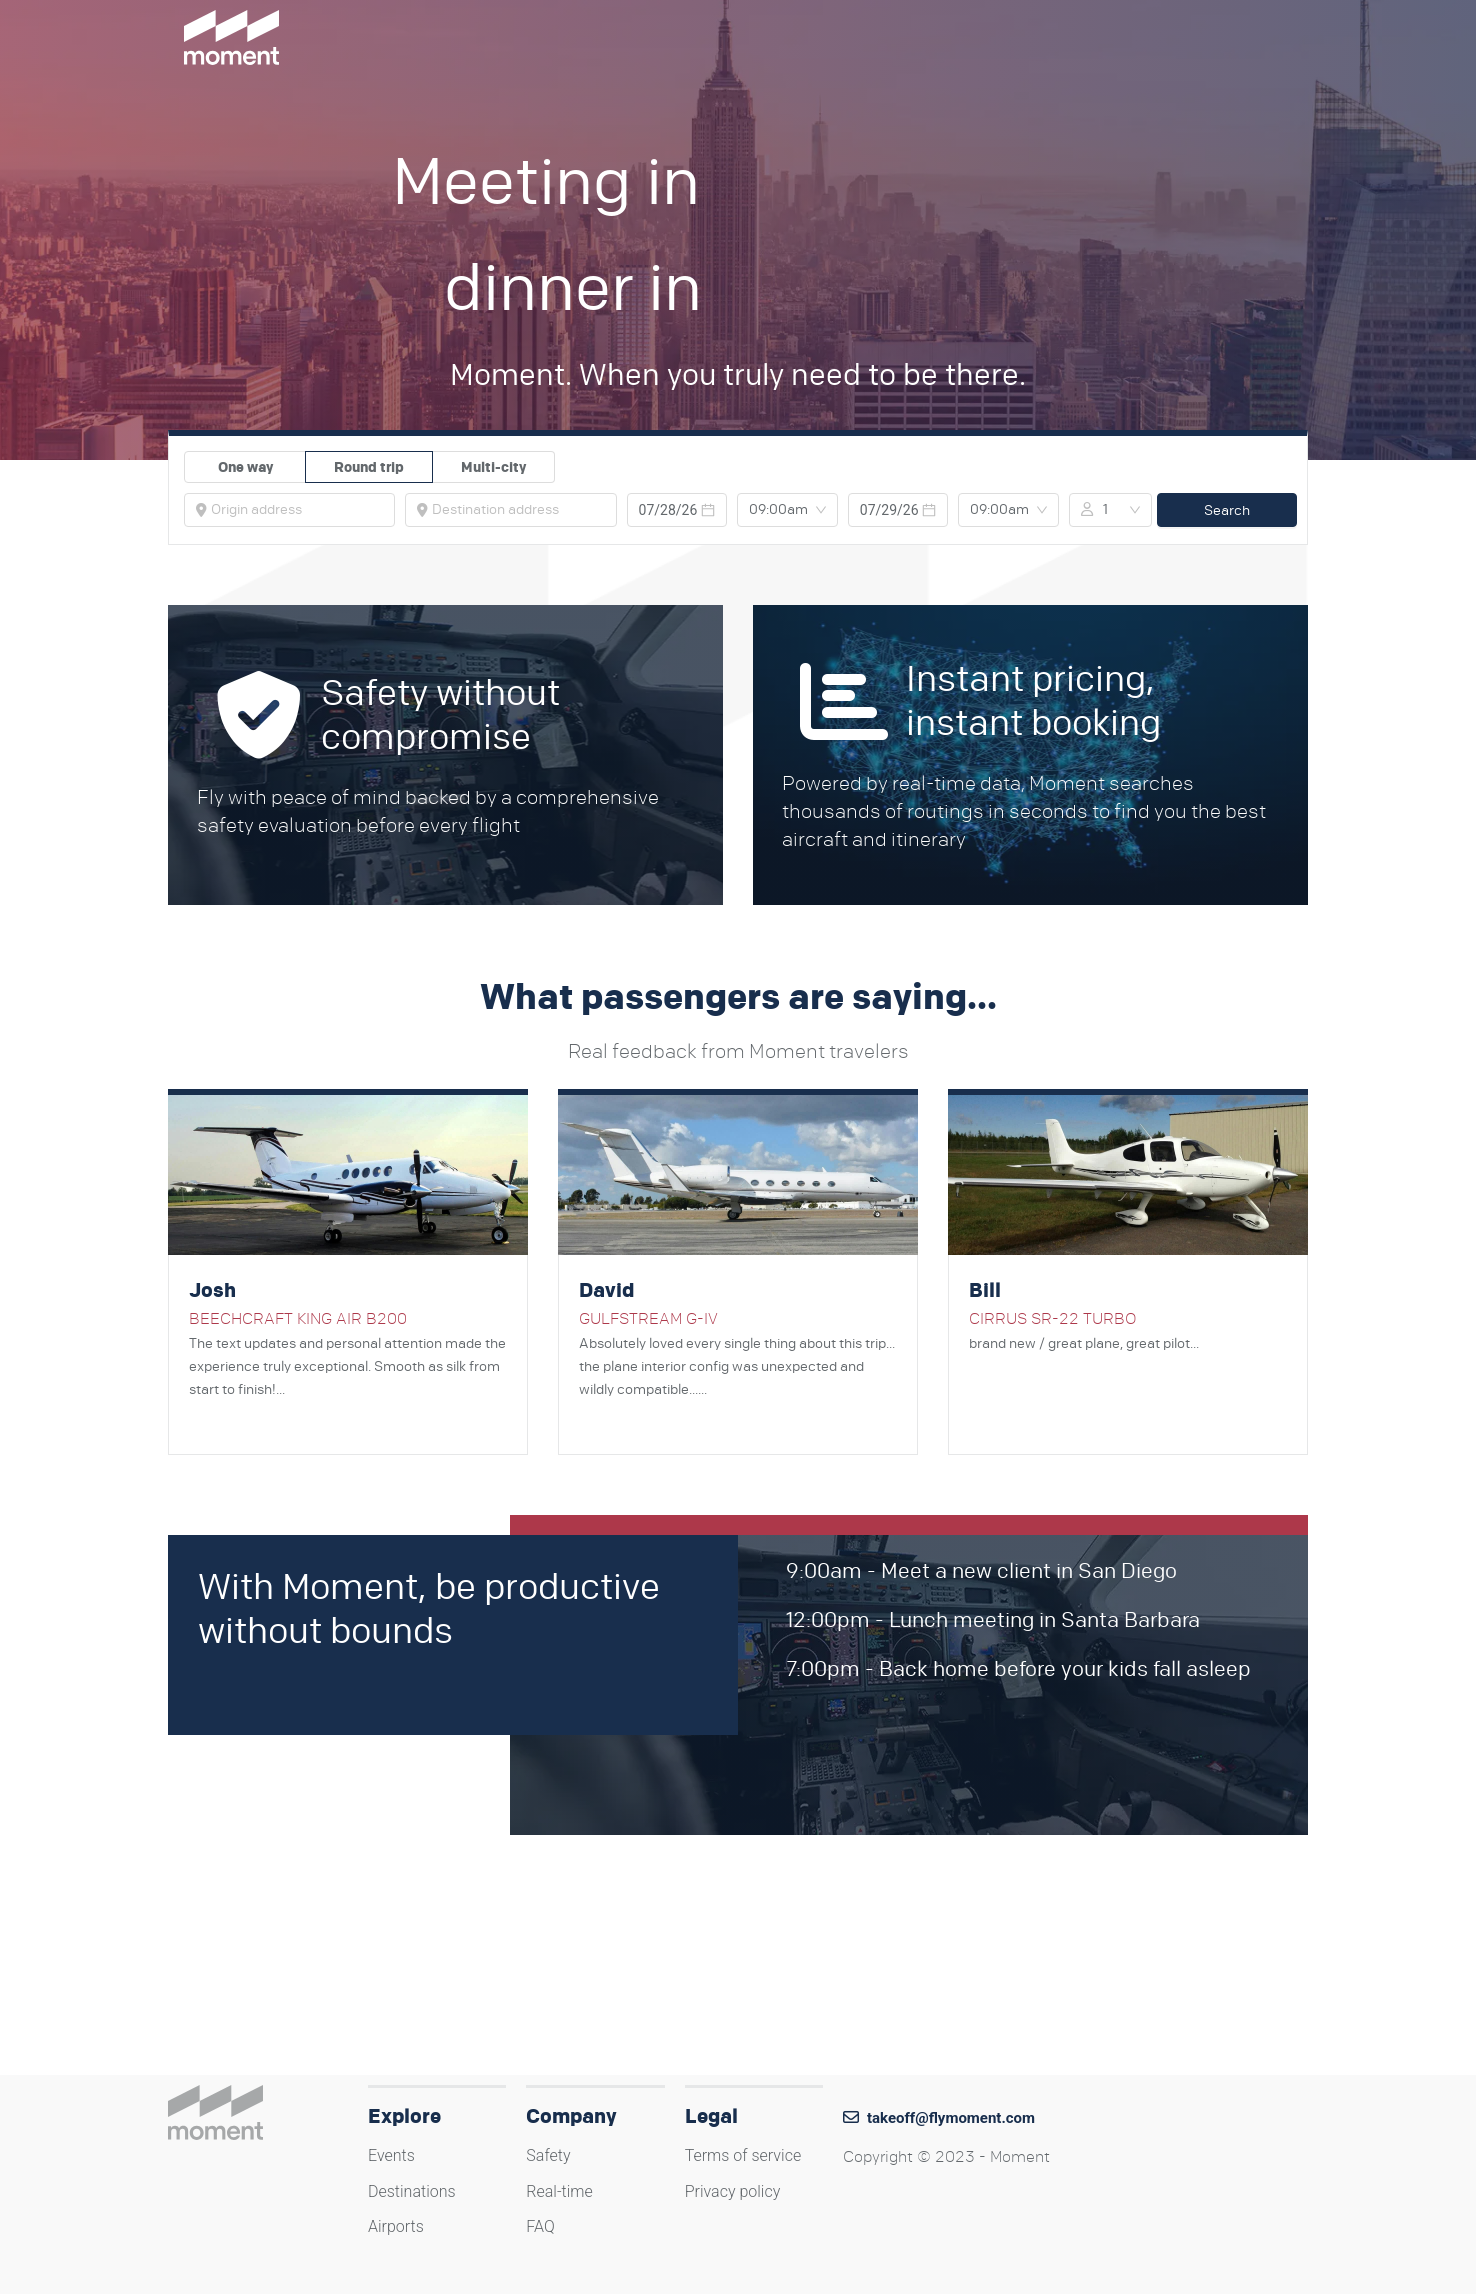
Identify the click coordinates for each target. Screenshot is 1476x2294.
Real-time (559, 2191)
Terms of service (743, 2155)
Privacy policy (733, 2191)
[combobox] (297, 510)
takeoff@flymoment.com (951, 2118)
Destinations (412, 2191)
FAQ (540, 2226)
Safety (548, 2155)
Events (391, 2155)
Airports (396, 2226)
